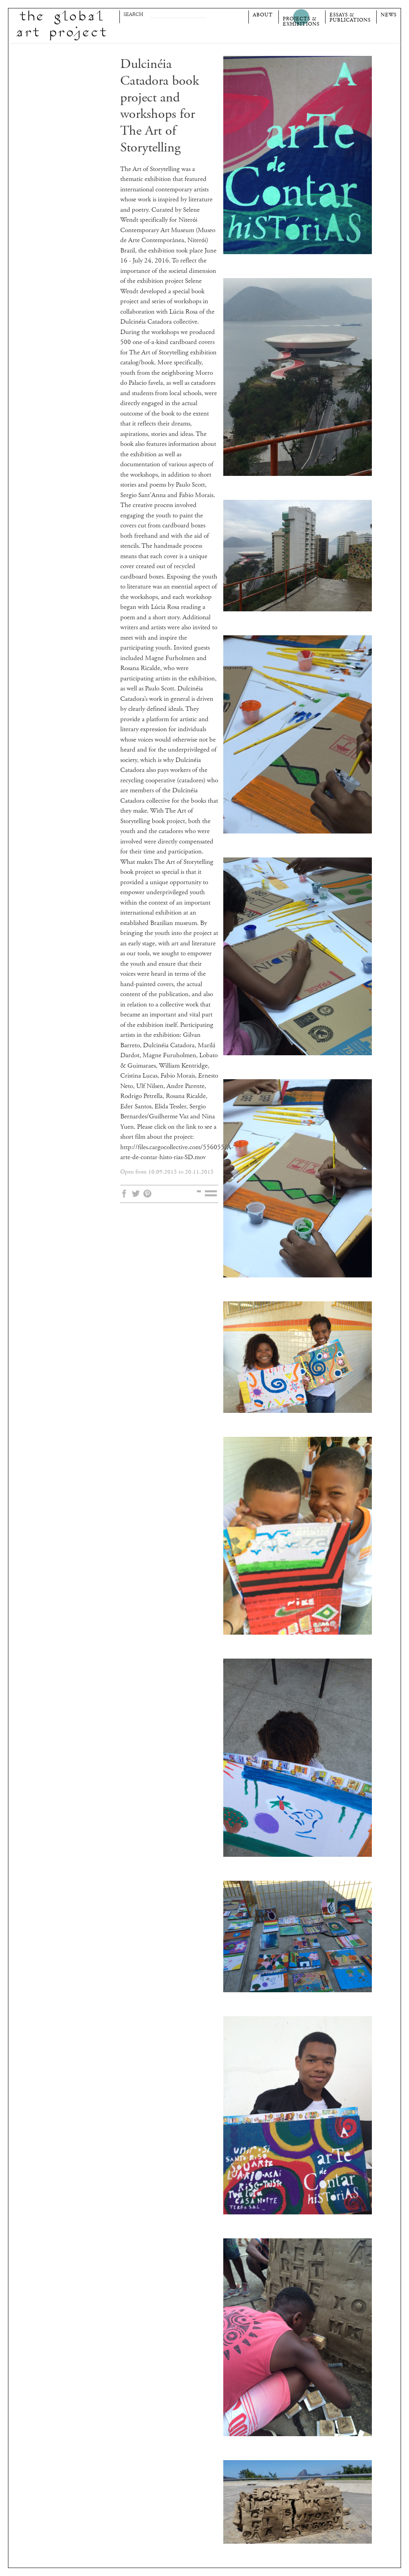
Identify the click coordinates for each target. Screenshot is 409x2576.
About (263, 15)
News (389, 15)
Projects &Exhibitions (301, 21)
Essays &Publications (350, 17)
